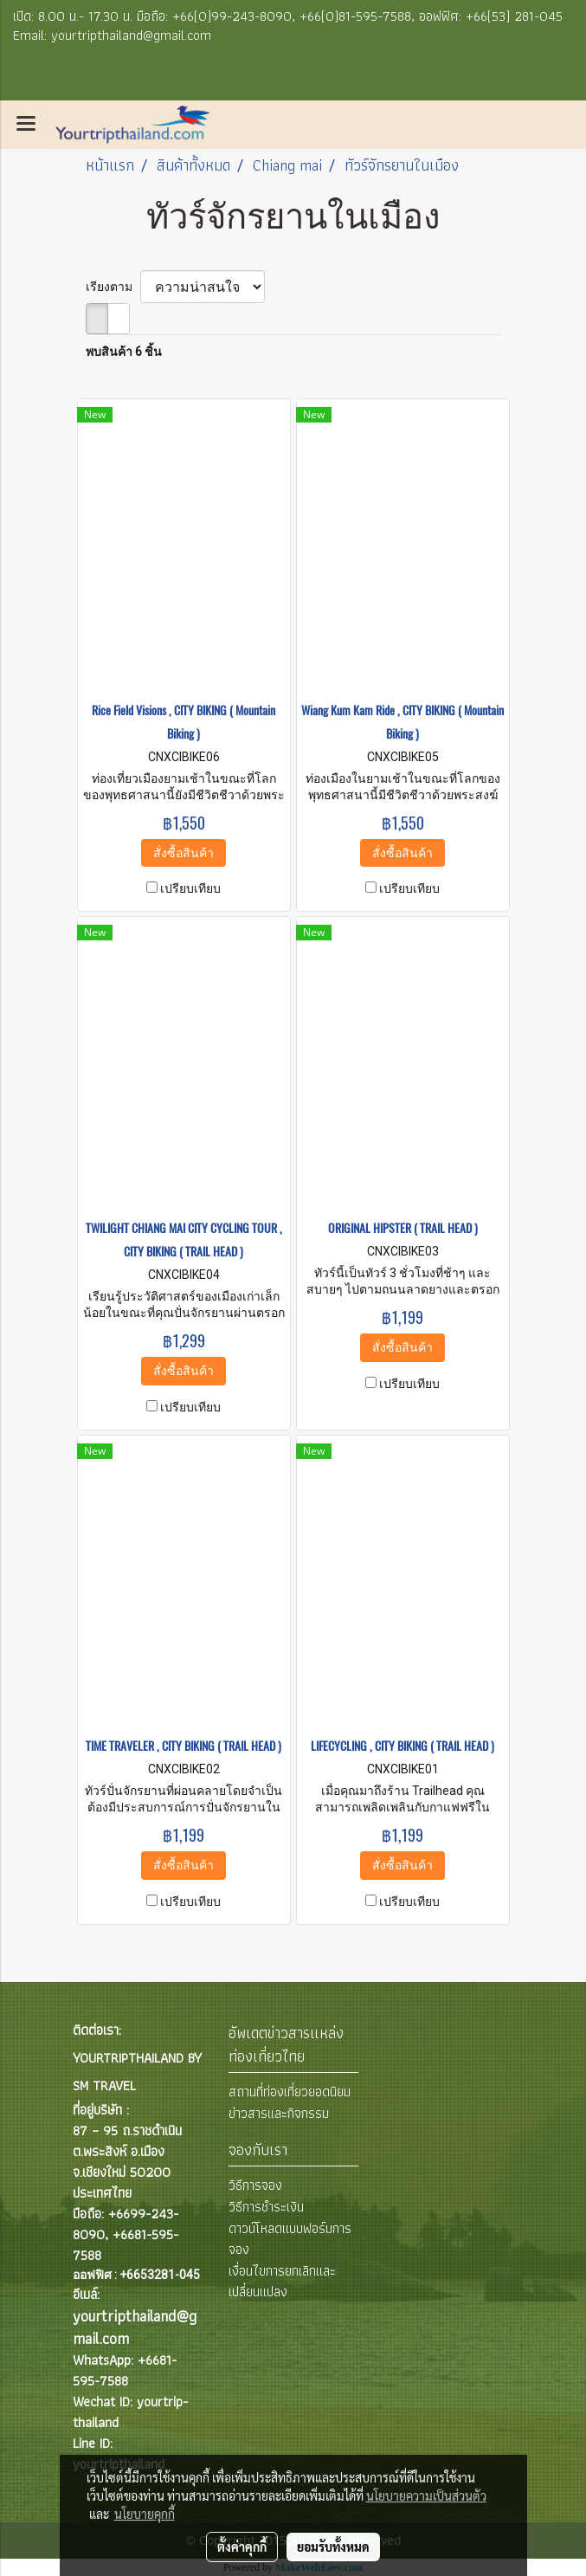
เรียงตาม (113, 287)
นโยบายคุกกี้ (144, 2513)
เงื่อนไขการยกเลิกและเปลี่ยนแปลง (282, 2281)
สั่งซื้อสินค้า (183, 853)
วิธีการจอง (255, 2185)
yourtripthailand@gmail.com (134, 2327)
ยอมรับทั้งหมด (333, 2546)
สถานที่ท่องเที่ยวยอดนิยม (290, 2091)
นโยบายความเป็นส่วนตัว (426, 2495)
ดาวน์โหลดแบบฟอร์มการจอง (290, 2239)
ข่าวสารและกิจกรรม (279, 2113)
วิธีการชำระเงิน (266, 2207)
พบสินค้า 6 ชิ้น (124, 351)
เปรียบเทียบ (190, 888)
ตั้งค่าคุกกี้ (242, 2546)
